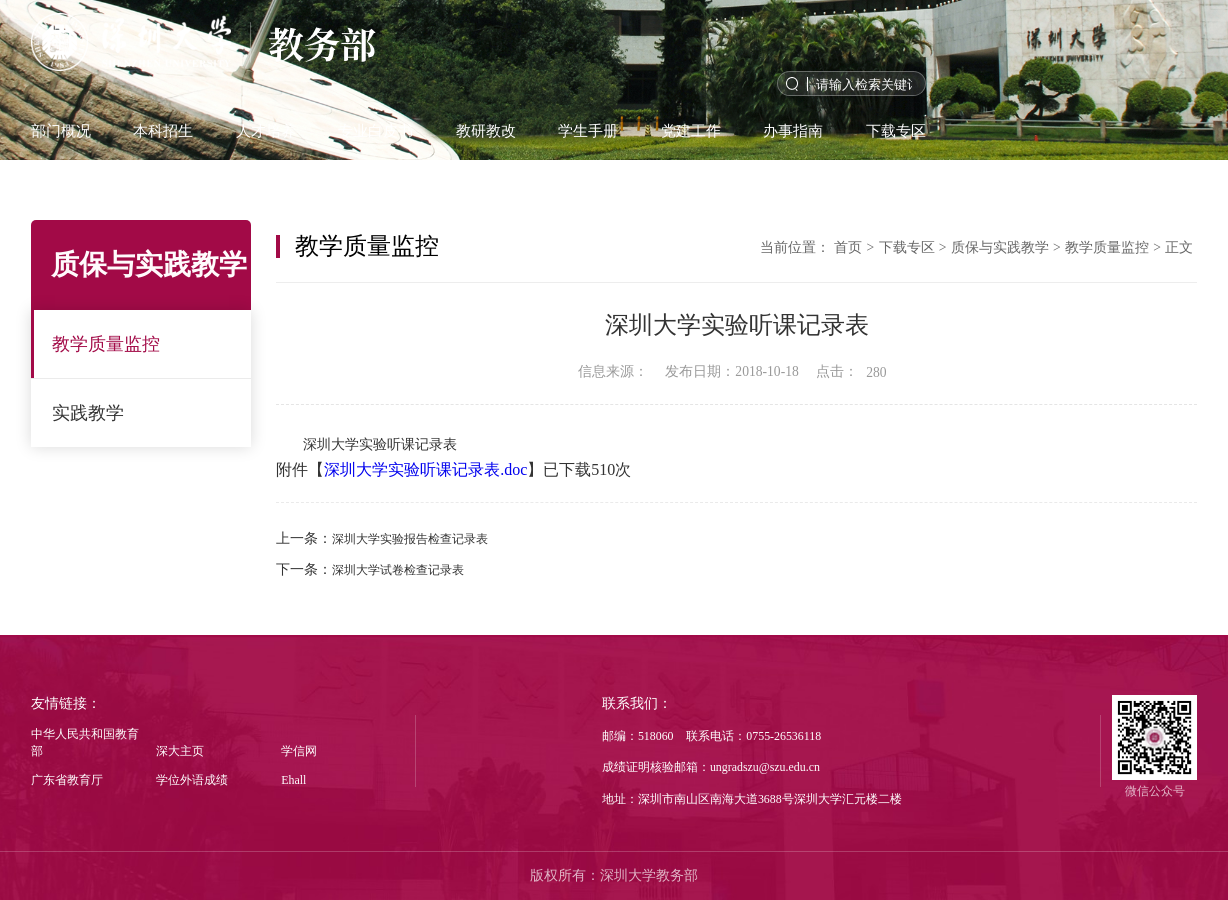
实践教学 (88, 413)
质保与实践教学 (1000, 247)
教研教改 (486, 130)
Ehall (293, 780)
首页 (848, 247)
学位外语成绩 (192, 780)
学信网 (299, 751)
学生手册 (588, 130)
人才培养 (266, 130)
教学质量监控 (106, 344)
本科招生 (163, 130)
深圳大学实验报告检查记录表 (410, 539)
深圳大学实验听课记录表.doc (425, 469)
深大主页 (180, 751)
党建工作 (691, 130)
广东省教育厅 (67, 780)
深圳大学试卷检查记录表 (398, 570)
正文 (1179, 247)
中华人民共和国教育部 (85, 742)
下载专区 (896, 130)
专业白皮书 (375, 130)
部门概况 (61, 130)
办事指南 (793, 130)
